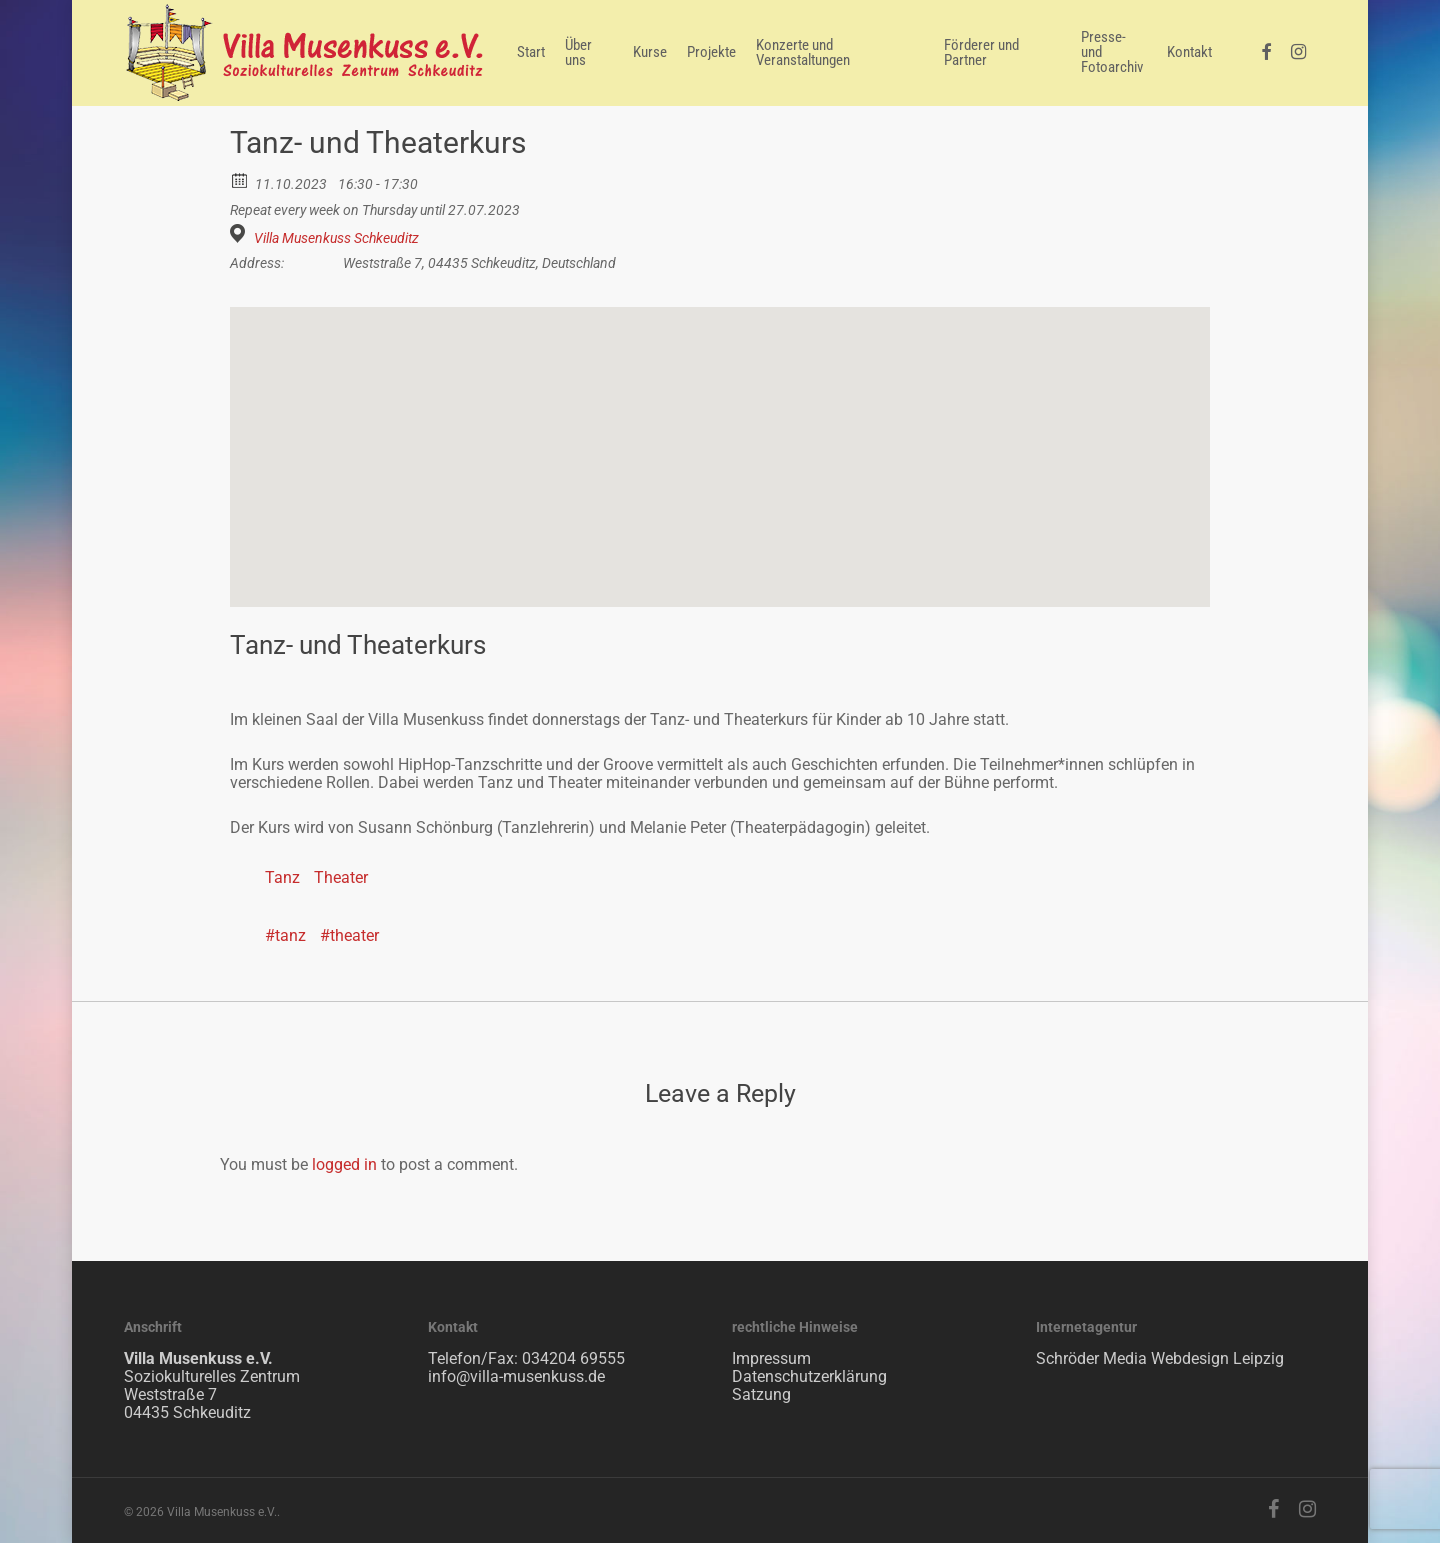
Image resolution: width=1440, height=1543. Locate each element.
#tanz (285, 935)
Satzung (761, 1394)
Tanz (282, 877)
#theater (349, 935)
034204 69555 (573, 1358)
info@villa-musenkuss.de (516, 1376)
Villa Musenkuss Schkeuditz (336, 238)
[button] (720, 438)
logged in (344, 1164)
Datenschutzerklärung (809, 1376)
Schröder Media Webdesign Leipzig (1160, 1358)
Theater (341, 877)
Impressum (771, 1358)
